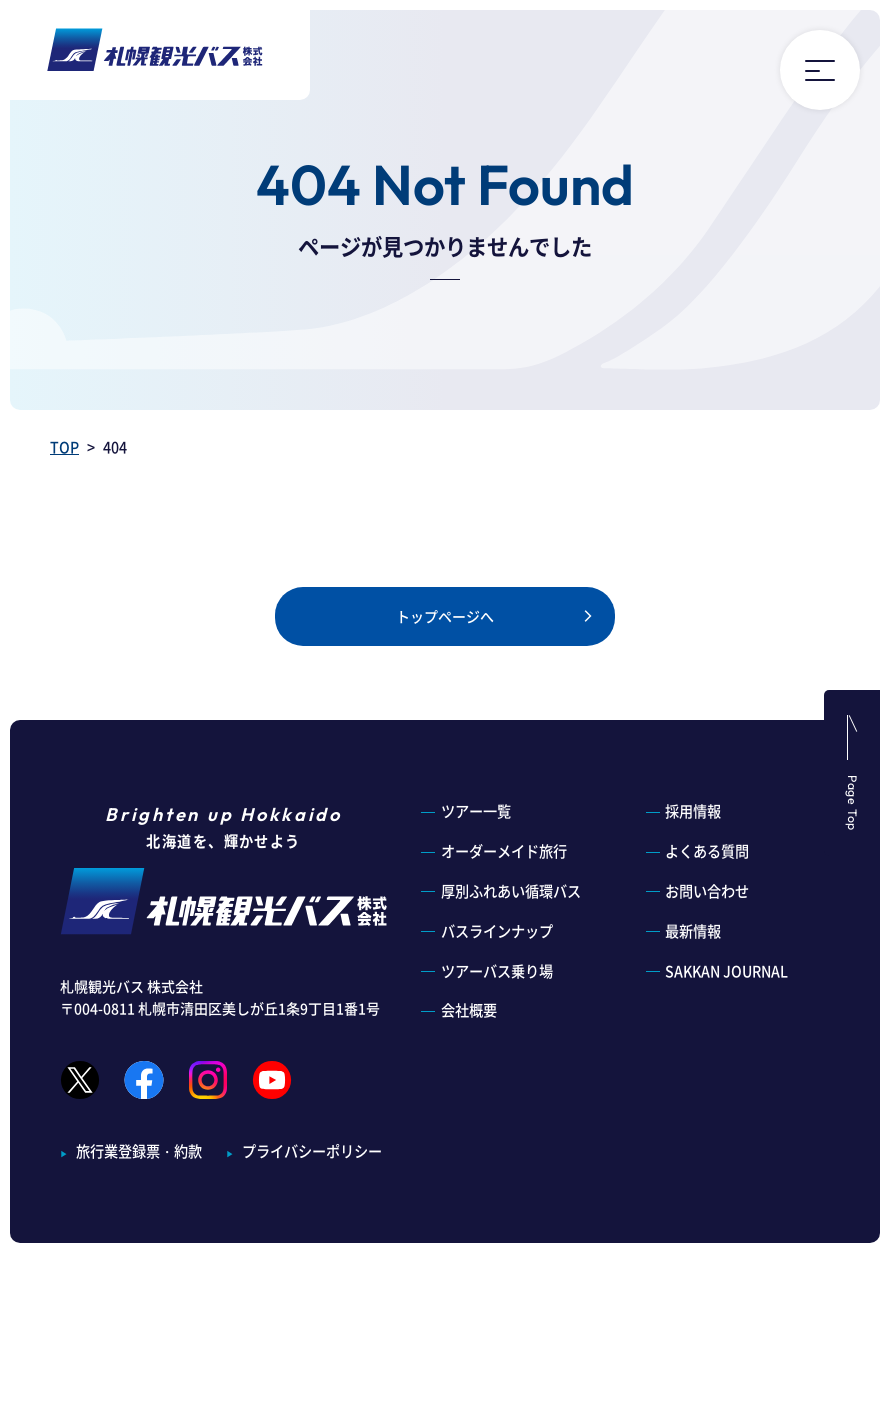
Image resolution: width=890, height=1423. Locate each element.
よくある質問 (707, 851)
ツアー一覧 (476, 811)
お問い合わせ (707, 891)
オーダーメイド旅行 (504, 851)
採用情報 (693, 811)
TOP (64, 447)
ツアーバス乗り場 (497, 971)
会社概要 (469, 1010)
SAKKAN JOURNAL (726, 971)
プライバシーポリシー (312, 1151)
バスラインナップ (497, 931)
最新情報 (693, 931)
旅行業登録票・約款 (139, 1151)
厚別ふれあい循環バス (511, 891)
